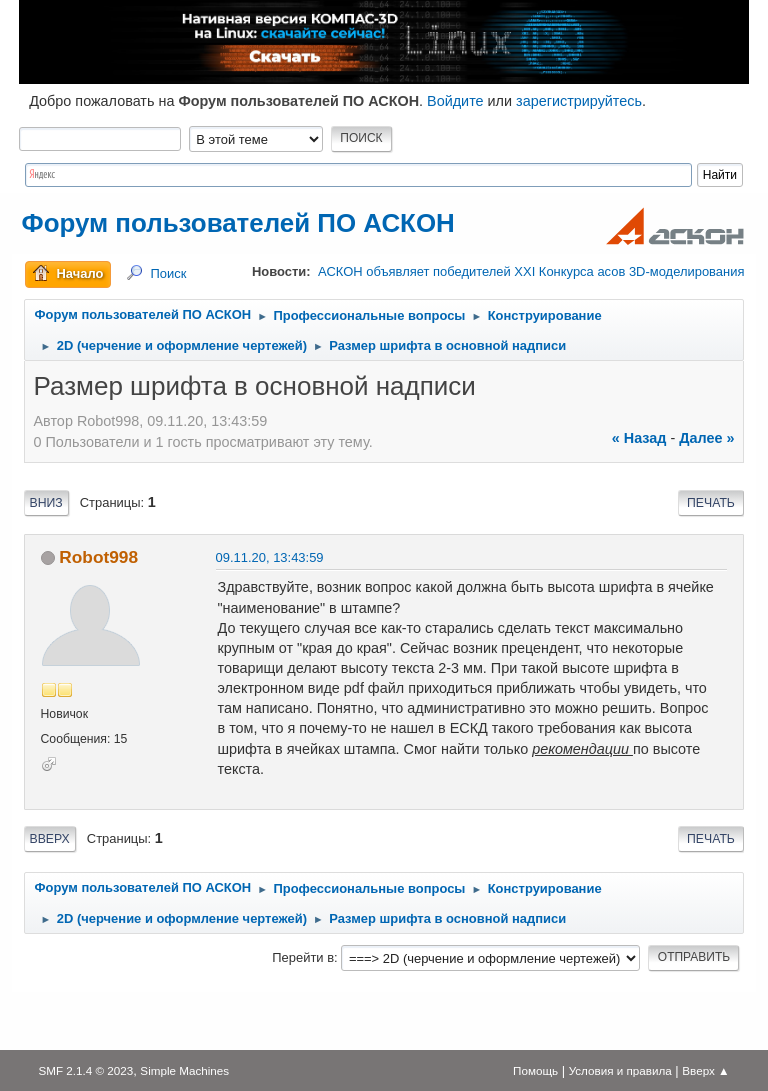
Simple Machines (184, 1070)
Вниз (46, 503)
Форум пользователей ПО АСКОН (238, 223)
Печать (711, 503)
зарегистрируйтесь (579, 101)
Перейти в (303, 957)
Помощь (535, 1070)
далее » (706, 438)
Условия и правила (620, 1070)
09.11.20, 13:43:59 (270, 557)
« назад (639, 438)
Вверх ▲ (705, 1070)
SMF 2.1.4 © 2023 (85, 1070)
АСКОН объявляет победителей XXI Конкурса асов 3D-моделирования (531, 271)
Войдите (455, 101)
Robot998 (98, 557)
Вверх (50, 839)
